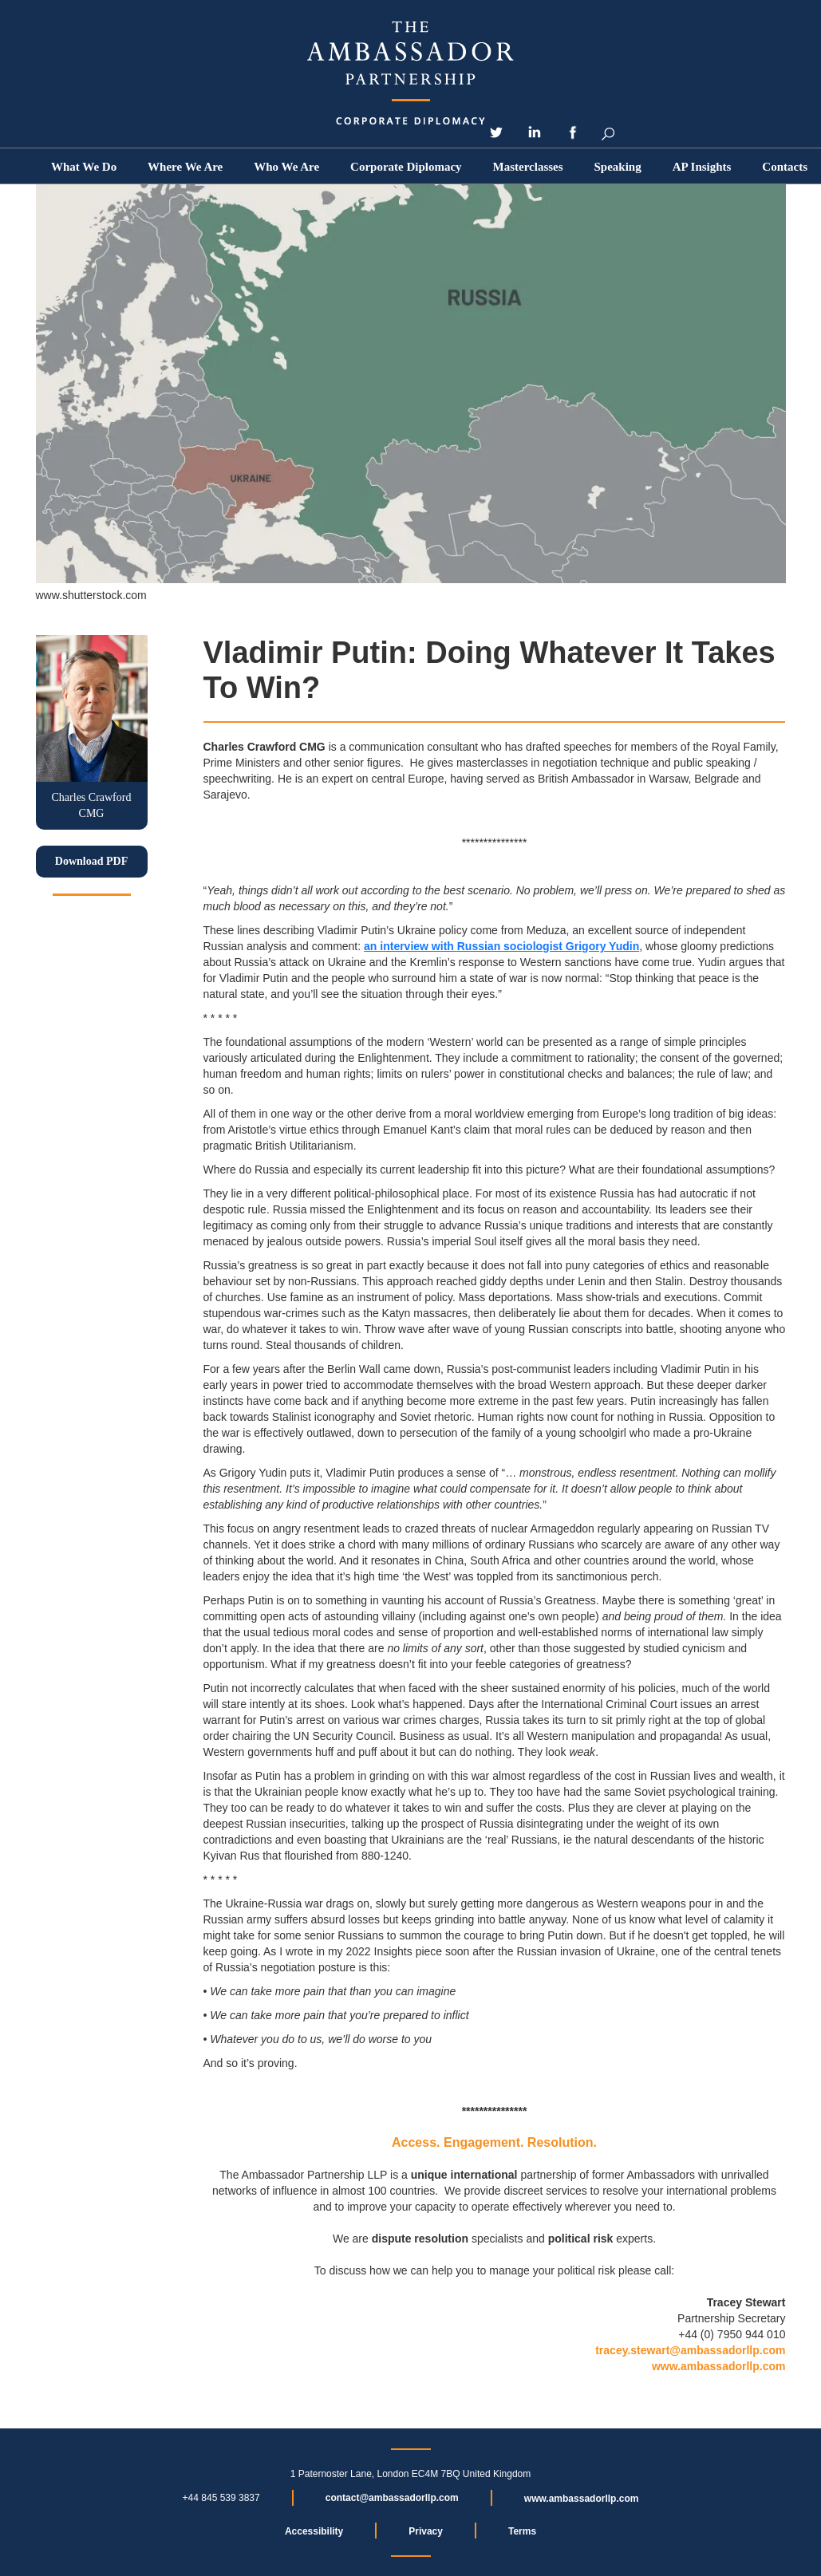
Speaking (617, 166)
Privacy (426, 2531)
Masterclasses (528, 166)
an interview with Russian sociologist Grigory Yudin (501, 946)
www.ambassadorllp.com (719, 2366)
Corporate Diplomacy (406, 166)
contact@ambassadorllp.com (392, 2497)
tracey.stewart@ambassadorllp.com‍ (690, 2350)
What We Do (83, 166)
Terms (522, 2531)
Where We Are (185, 166)
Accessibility (314, 2531)
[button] (286, 166)
